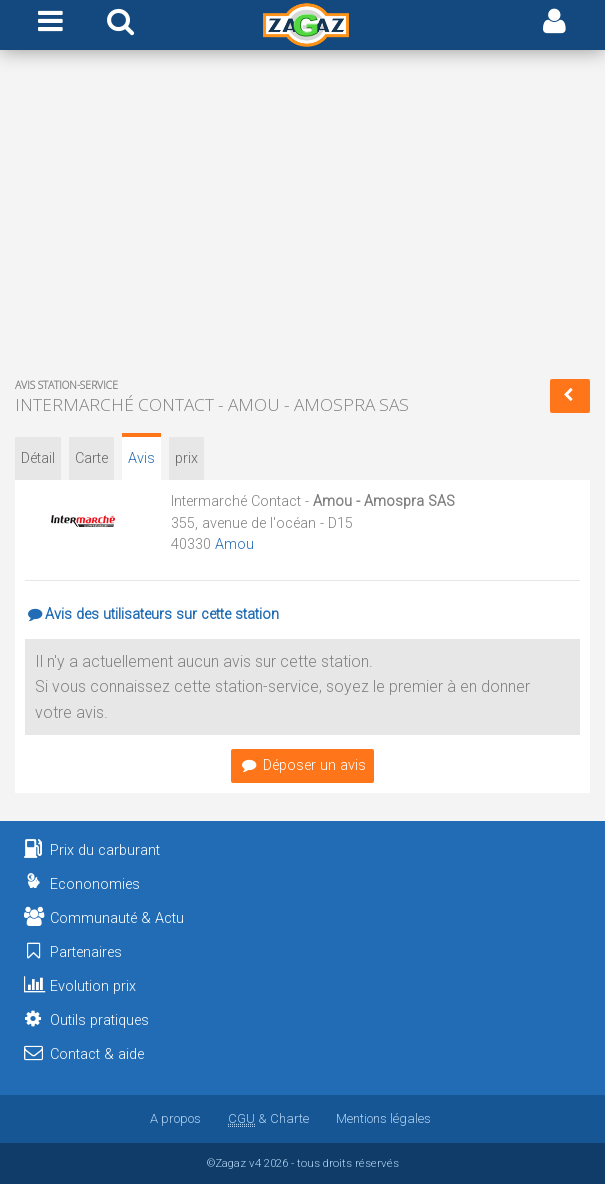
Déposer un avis (302, 765)
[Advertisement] (302, 218)
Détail (38, 458)
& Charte (268, 1118)
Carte (91, 458)
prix (186, 458)
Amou (234, 544)
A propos (175, 1118)
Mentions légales (383, 1118)
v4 (255, 1163)
